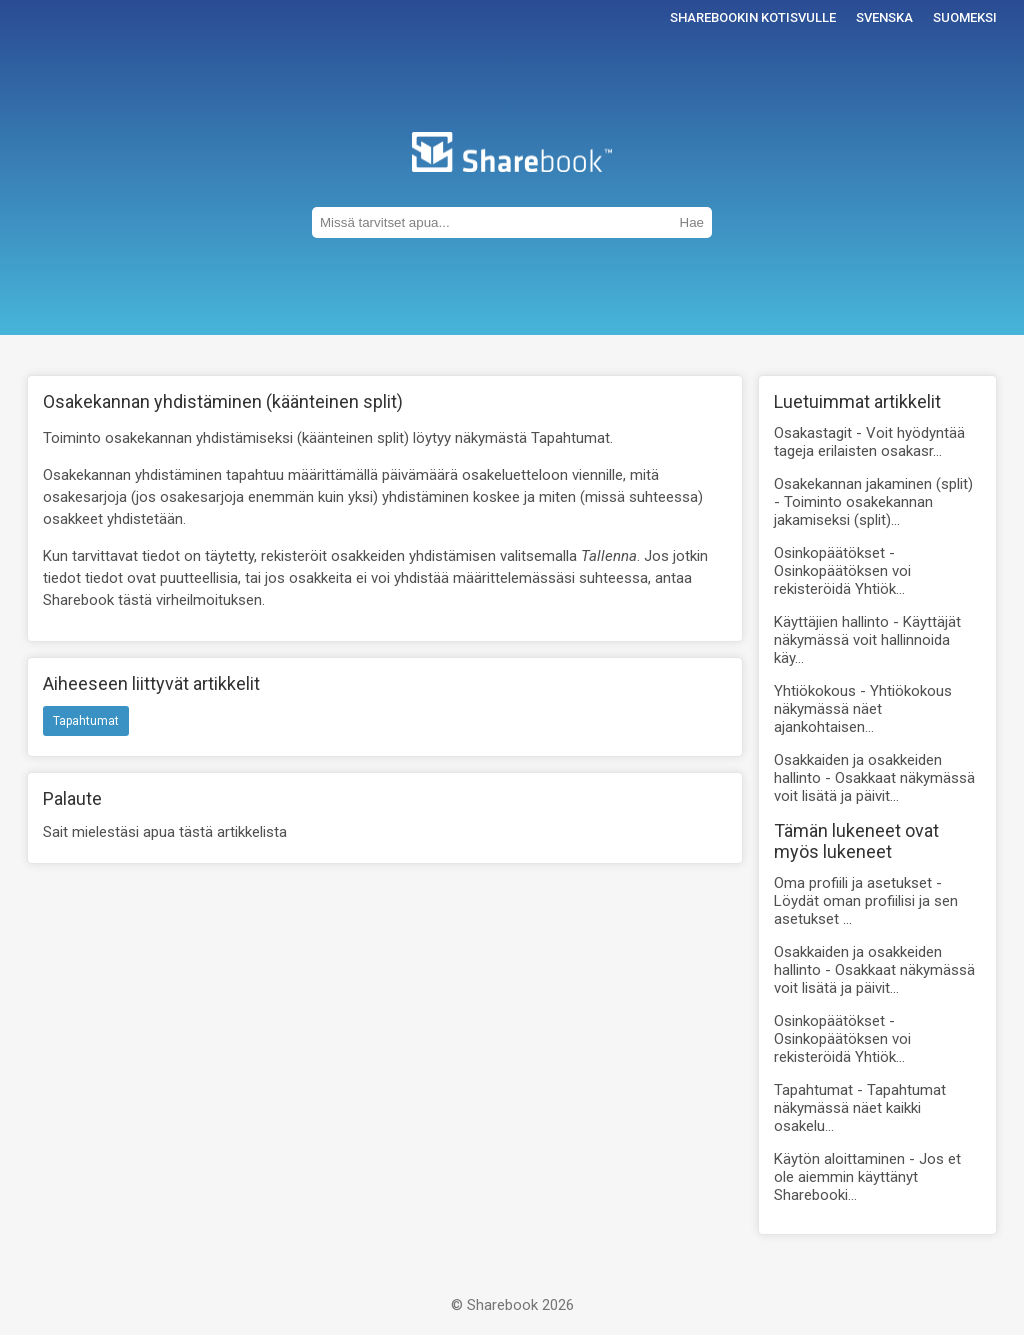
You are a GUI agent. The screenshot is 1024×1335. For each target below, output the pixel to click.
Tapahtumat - (860, 1108)
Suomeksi (965, 17)
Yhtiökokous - (863, 709)
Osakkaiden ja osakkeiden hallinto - (874, 778)
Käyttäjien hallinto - (867, 640)
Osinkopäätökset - (842, 571)
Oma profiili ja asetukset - (866, 901)
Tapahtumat (86, 721)
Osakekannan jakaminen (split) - (873, 502)
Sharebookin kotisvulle (753, 17)
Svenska (884, 17)
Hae (692, 222)
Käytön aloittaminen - (867, 1177)
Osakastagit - (869, 442)
